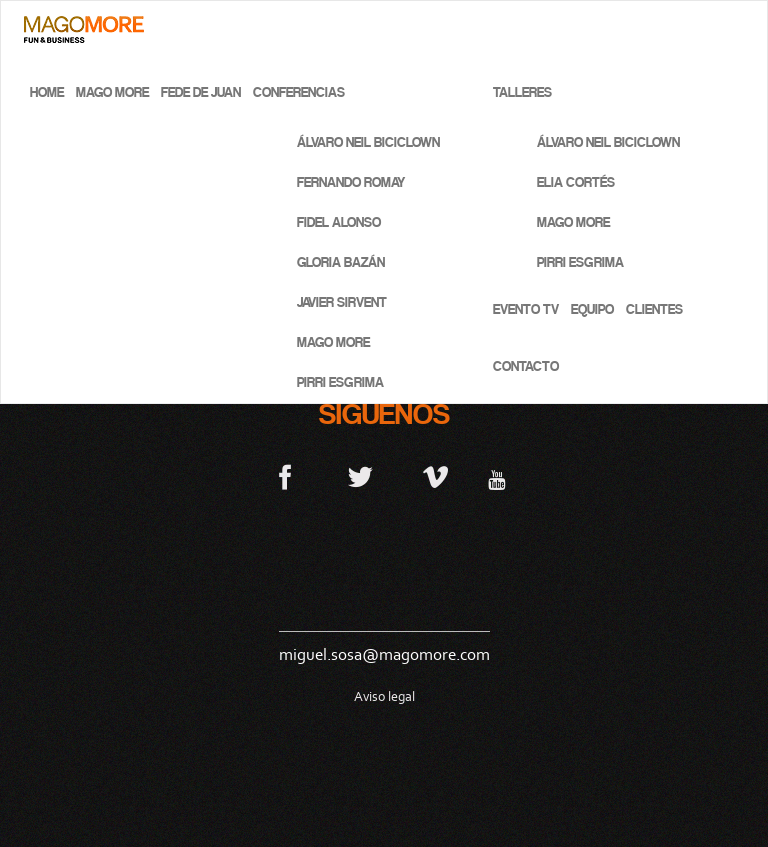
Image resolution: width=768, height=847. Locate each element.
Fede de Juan (201, 92)
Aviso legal (384, 696)
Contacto (526, 366)
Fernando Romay (351, 182)
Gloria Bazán (341, 262)
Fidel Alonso (339, 222)
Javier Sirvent (342, 302)
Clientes (654, 309)
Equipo (592, 309)
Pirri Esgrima (340, 382)
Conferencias (299, 92)
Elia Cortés (576, 182)
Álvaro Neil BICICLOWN (368, 142)
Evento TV (526, 309)
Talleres (522, 92)
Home (47, 92)
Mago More (112, 92)
